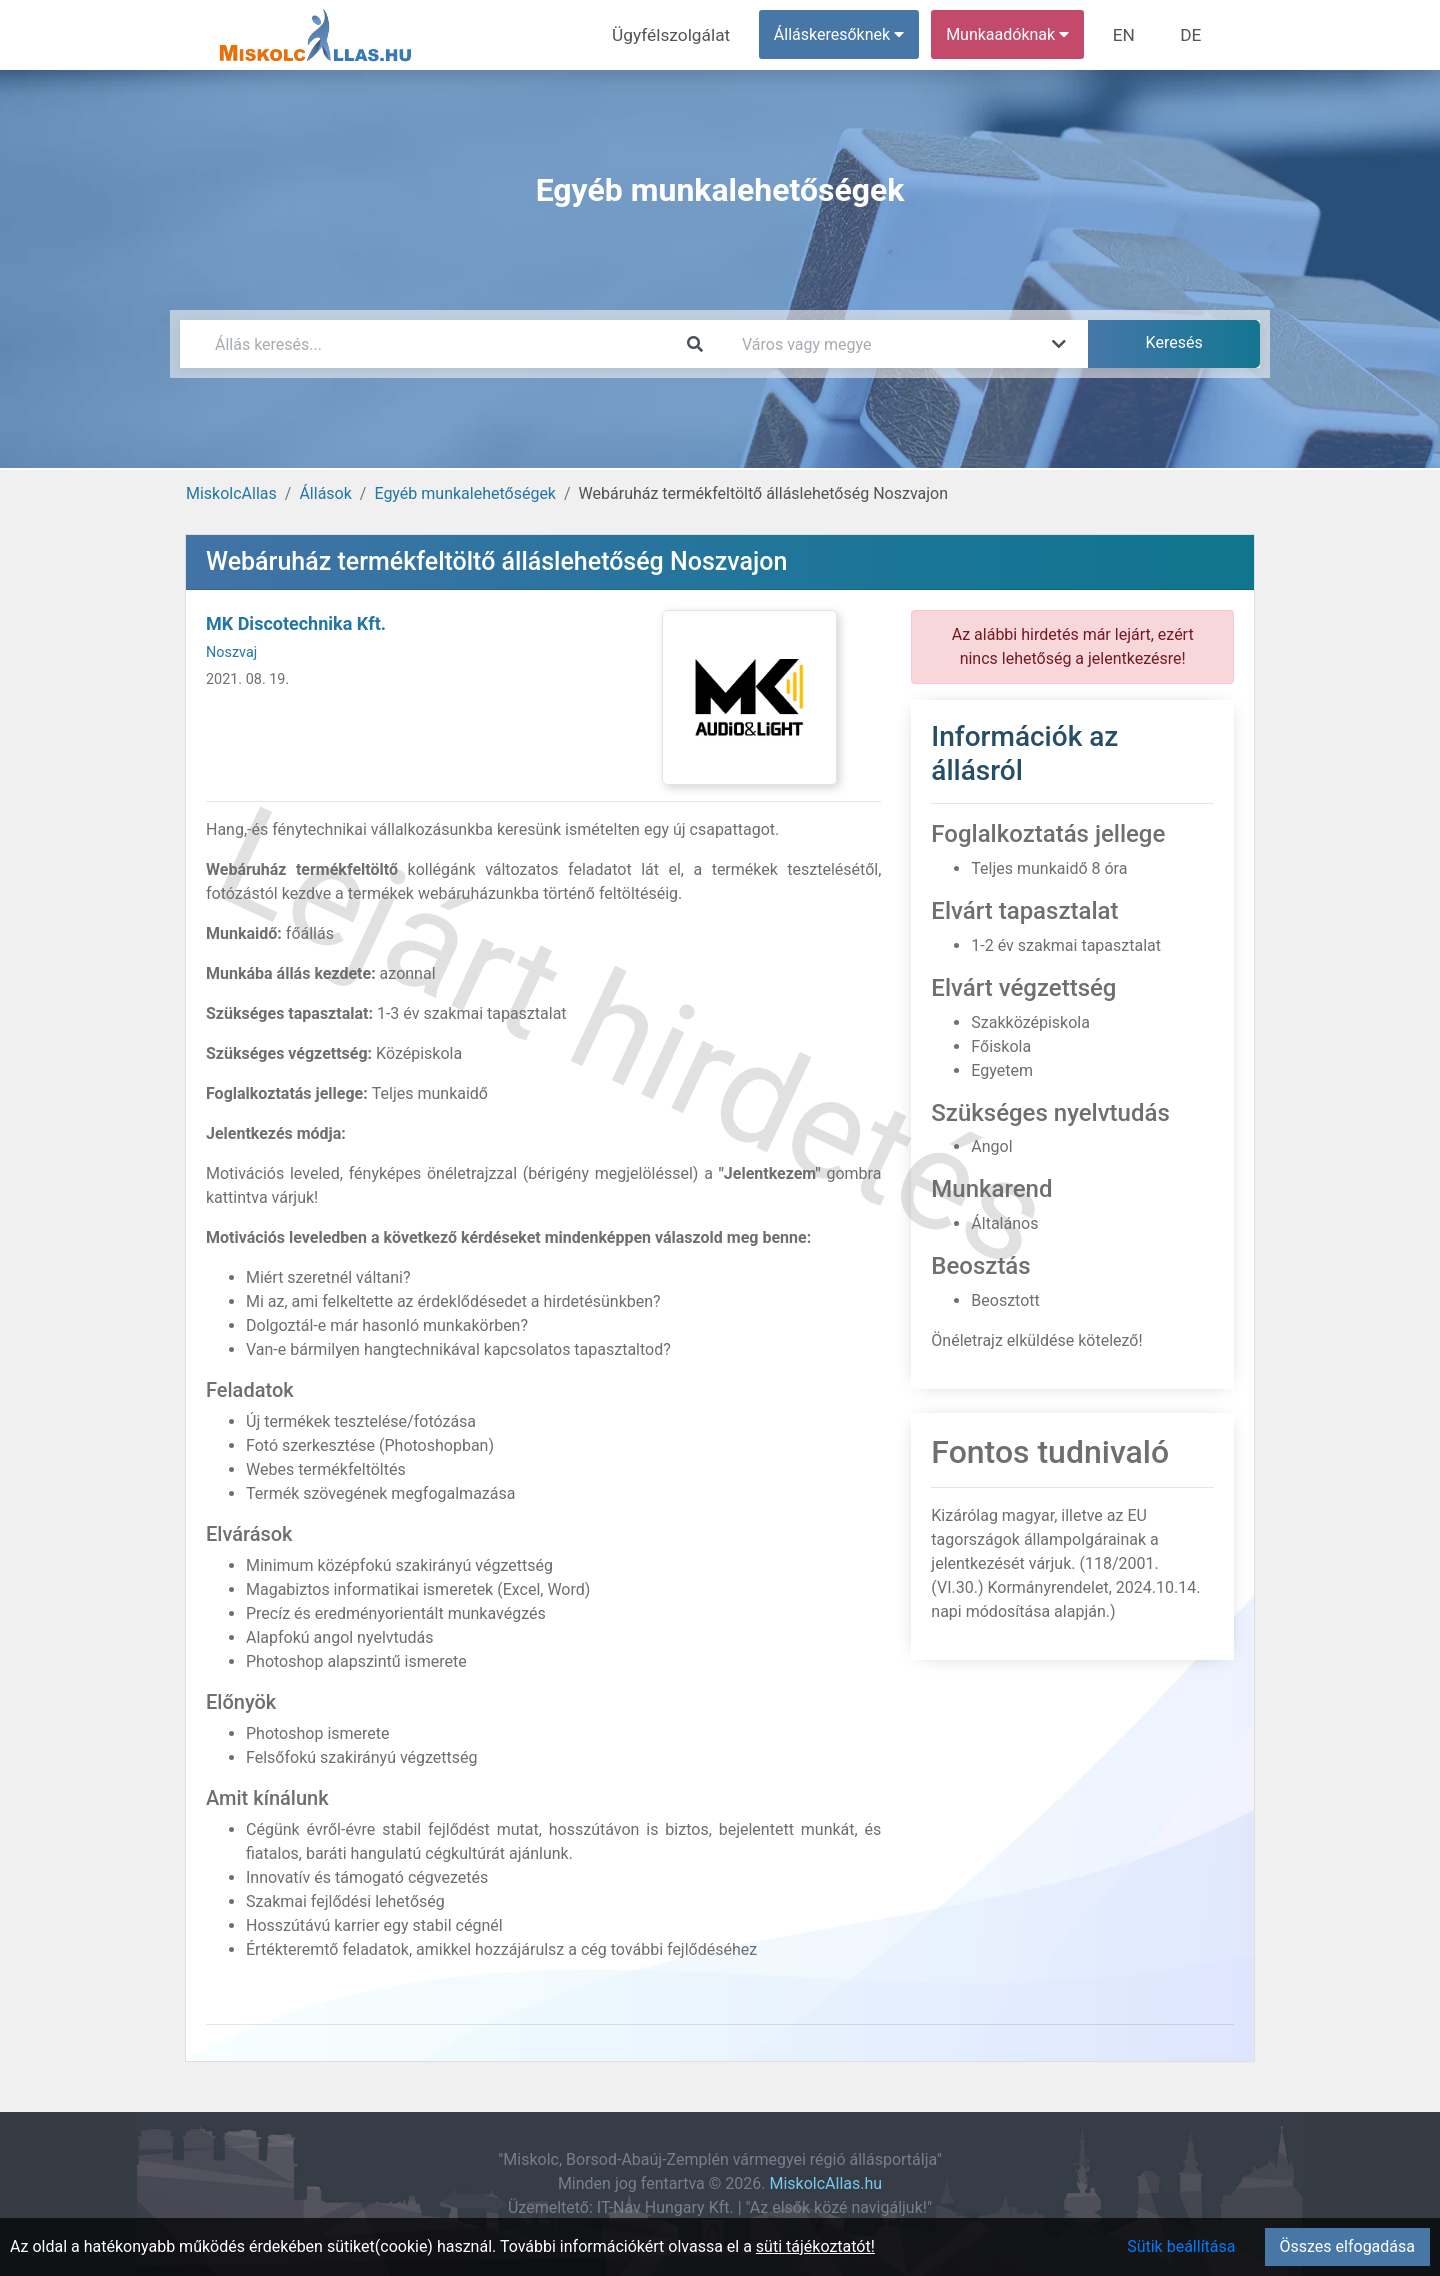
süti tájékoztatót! (815, 2246)
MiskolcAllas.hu (825, 2183)
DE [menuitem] (1193, 34)
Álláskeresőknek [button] (849, 34)
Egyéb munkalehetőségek (465, 493)
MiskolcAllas (231, 493)
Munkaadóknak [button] (1017, 34)
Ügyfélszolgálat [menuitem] (686, 34)
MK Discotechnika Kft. (296, 623)
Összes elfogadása (1347, 2246)
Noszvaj (231, 652)
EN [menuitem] (1131, 34)
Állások (325, 493)
